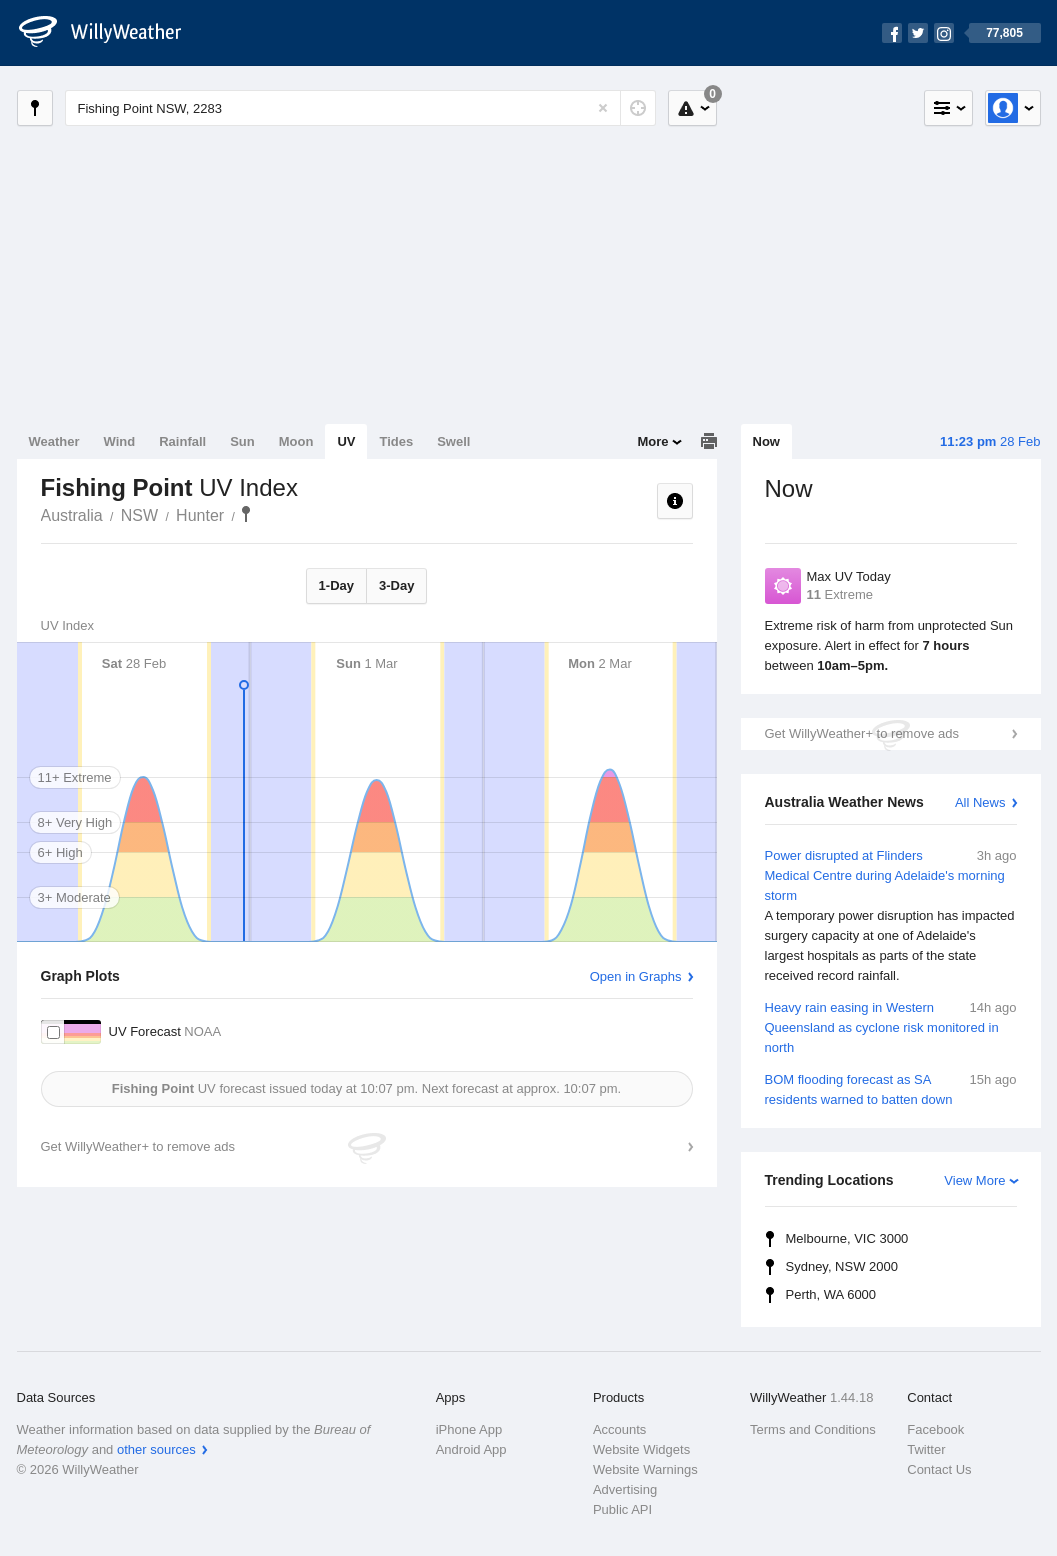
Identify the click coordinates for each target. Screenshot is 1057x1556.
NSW (139, 515)
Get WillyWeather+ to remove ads (862, 733)
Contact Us (939, 1469)
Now (766, 441)
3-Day (396, 585)
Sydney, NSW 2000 (842, 1266)
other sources (156, 1449)
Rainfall (182, 441)
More (652, 441)
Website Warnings (645, 1469)
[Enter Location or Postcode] (360, 108)
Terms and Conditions (813, 1429)
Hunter (200, 515)
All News (980, 802)
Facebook (935, 1429)
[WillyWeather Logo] (111, 33)
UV (346, 441)
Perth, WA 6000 (831, 1294)
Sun (242, 441)
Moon (296, 441)
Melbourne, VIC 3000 (847, 1238)
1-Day (336, 585)
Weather (54, 441)
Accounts (619, 1429)
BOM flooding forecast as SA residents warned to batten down (891, 1088)
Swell (453, 441)
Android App (471, 1449)
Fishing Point (246, 514)
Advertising (625, 1489)
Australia (72, 515)
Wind (120, 441)
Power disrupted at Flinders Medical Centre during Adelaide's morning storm (891, 916)
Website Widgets (641, 1449)
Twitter (926, 1449)
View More (974, 1180)
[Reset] (603, 108)
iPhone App (469, 1429)
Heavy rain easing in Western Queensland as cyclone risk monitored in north (891, 1026)
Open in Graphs (636, 976)
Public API (622, 1509)
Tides (396, 441)
